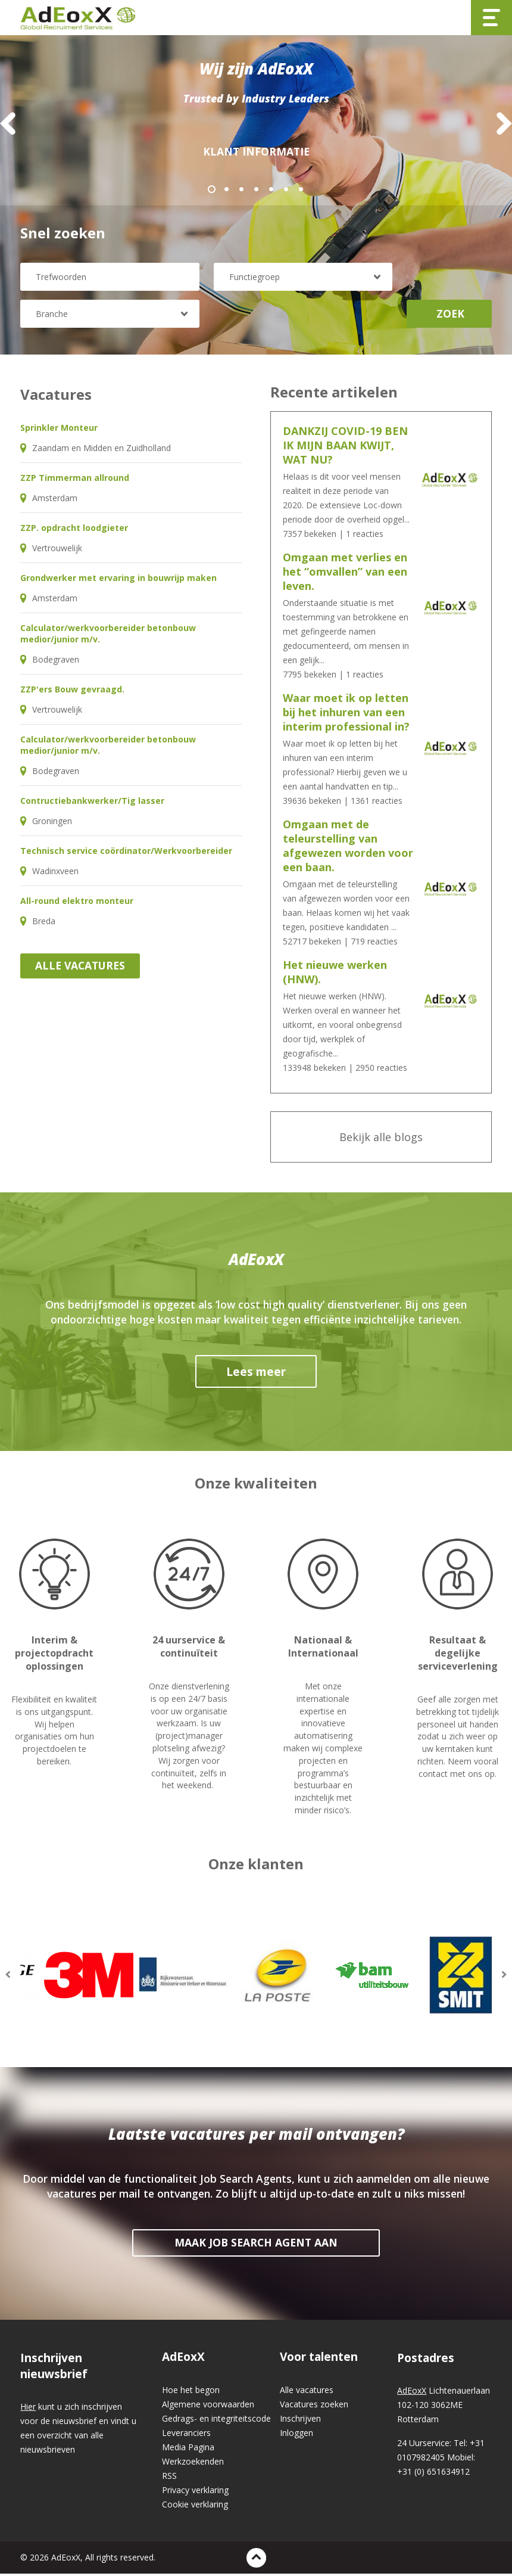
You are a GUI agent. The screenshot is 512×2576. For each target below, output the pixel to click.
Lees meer (256, 1374)
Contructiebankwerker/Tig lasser (92, 803)
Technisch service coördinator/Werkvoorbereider (126, 853)
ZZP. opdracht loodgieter (74, 530)
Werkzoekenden (193, 2463)
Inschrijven (300, 2420)
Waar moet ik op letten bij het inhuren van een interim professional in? (346, 714)
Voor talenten (319, 2359)
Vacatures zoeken (314, 2406)
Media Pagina (188, 2449)
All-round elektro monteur (76, 903)
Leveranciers (186, 2435)
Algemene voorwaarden (208, 2406)
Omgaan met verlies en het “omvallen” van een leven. (345, 573)
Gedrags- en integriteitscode (216, 2420)
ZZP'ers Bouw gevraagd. (72, 691)
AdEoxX (183, 2359)
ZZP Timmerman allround (74, 480)
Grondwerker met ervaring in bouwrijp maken (118, 580)
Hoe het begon (191, 2392)
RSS (169, 2478)
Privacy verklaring (195, 2492)
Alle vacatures (80, 968)
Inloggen (296, 2435)
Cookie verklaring (195, 2506)
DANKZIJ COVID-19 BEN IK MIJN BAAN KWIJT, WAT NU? (345, 447)
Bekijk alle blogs (381, 1139)
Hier (28, 2409)
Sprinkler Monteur (59, 430)
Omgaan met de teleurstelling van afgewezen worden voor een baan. (348, 848)
